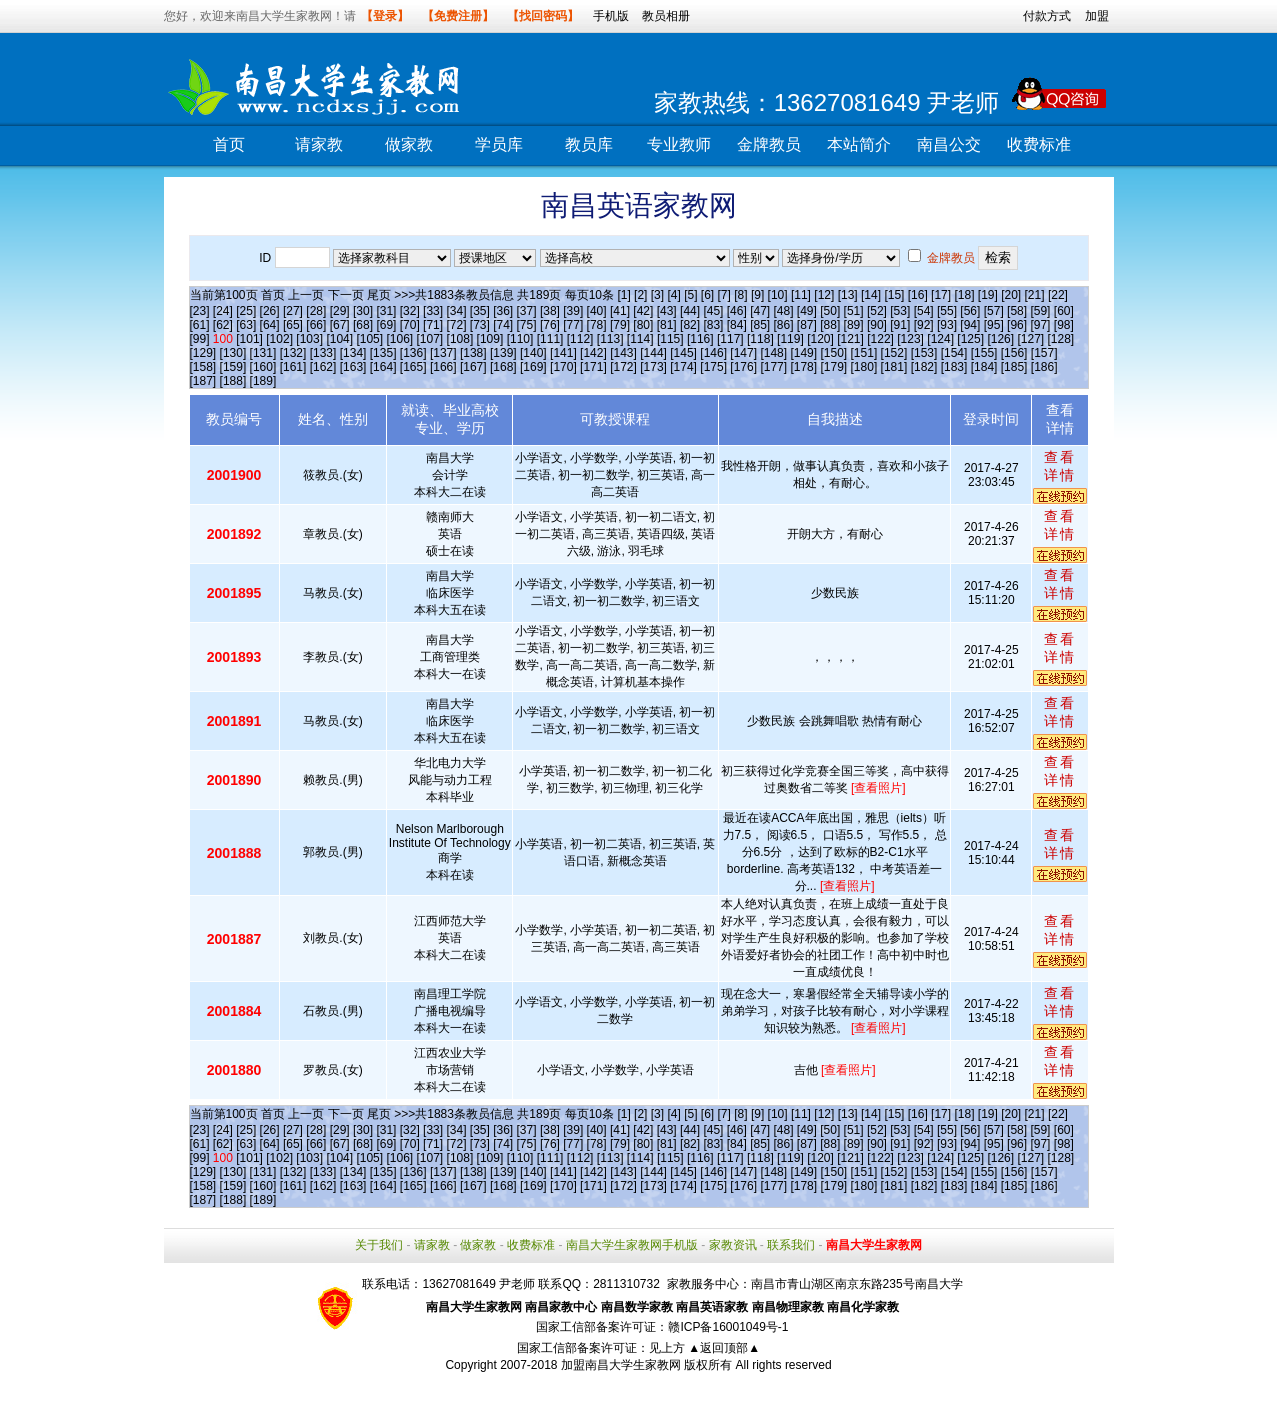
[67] (340, 325)
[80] (643, 325)
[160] (263, 367)
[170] (563, 367)
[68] (363, 325)
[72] (456, 325)
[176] (743, 367)
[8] (740, 295)
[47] (760, 311)
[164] (383, 367)
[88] (830, 325)
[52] (877, 311)
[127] (1030, 339)
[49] (807, 311)
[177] (773, 367)
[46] (737, 311)
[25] (246, 311)
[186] (1044, 367)
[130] (233, 353)
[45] (713, 311)
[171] (593, 367)
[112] (580, 339)
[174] (683, 367)
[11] (801, 295)
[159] (233, 367)
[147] (743, 353)
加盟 (1097, 16)
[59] (1040, 311)
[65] (293, 325)
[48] (783, 311)
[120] (820, 339)
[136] (413, 353)
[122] (880, 339)
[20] (1011, 295)
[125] (970, 339)
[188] (233, 381)
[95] (994, 325)
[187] (203, 381)
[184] (984, 367)
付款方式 (1047, 16)
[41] (620, 311)
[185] (1014, 367)
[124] (940, 339)
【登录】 (385, 16)
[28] (316, 311)
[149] (803, 353)
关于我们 (379, 1245)
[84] (737, 325)
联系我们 (791, 1245)
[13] (848, 295)
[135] (383, 353)
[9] (757, 295)
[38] (550, 311)
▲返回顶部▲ (724, 1348)
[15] (894, 295)
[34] (456, 311)
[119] (790, 339)
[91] (900, 325)
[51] (854, 311)
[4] (673, 295)
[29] (340, 311)
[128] (1061, 339)
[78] (597, 325)
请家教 (319, 144)
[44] (690, 311)
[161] (293, 367)
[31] (386, 311)
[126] (1000, 339)
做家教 (409, 144)
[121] (850, 339)
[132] (293, 353)
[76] (550, 325)
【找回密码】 (543, 16)
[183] (954, 367)
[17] (941, 295)
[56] (970, 311)
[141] (563, 353)
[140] (533, 353)
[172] (623, 367)
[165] (413, 367)
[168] (503, 367)
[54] (924, 311)
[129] (203, 353)
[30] (363, 311)
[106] (399, 339)
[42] (643, 311)
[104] (339, 339)
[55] (947, 311)
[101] (249, 339)
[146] (713, 353)
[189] (263, 381)
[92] (924, 325)
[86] (783, 325)
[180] (864, 367)
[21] (1035, 295)
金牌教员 (769, 144)
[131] (263, 353)
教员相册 (666, 16)
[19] (988, 295)
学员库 (499, 144)
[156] (1014, 353)
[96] (1017, 325)
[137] (443, 353)
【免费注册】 (458, 16)
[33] (433, 311)
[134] (353, 353)
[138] (473, 353)
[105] (369, 339)
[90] (877, 325)
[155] (984, 353)
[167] (473, 367)
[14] (871, 295)
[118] (760, 339)
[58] (1017, 311)
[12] (824, 295)
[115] (670, 339)
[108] (460, 339)
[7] (724, 295)
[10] (778, 295)
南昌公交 (949, 144)
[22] (1058, 295)
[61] (200, 325)
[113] (610, 339)
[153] (924, 353)
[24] (223, 311)
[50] (830, 311)
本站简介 (859, 144)
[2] (640, 295)
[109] (490, 339)
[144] (653, 353)
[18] (964, 295)
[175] (713, 367)
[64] (270, 325)
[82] (690, 325)
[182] (924, 367)
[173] (653, 367)
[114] (640, 339)
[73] (480, 325)
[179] (833, 367)
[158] (203, 367)
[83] (713, 325)
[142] (593, 353)
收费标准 (1039, 144)
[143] (623, 353)
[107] (430, 339)
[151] (864, 353)
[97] (1040, 325)
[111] (550, 339)
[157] (1044, 353)
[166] (443, 367)
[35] (480, 311)
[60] (1064, 311)
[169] (533, 367)
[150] (833, 353)
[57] (994, 311)
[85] (760, 325)
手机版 (611, 16)
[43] (667, 311)
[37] (527, 311)
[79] (620, 325)
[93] (947, 325)
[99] (200, 339)
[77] (573, 325)
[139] (503, 353)
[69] (386, 325)
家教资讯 (733, 1245)
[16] (918, 295)
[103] (309, 339)
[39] (573, 311)
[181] (894, 367)
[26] (270, 311)
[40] (597, 311)
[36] (503, 311)
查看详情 (1060, 466)
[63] (246, 325)
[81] (667, 325)
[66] (316, 325)
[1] (623, 295)
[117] (730, 339)
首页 (229, 144)
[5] (690, 295)
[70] (410, 325)
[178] (803, 367)
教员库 (589, 144)
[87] (807, 325)
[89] (854, 325)
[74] (503, 325)
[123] (910, 339)
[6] (707, 295)
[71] (433, 325)
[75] (527, 325)
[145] (683, 353)
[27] (293, 311)
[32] (410, 311)
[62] (223, 325)
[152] (894, 353)
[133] (323, 353)
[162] (323, 367)
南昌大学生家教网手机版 (632, 1245)
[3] (657, 295)
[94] (970, 325)
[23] (200, 311)
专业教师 (679, 144)
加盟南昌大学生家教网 (621, 1365)
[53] (900, 311)
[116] (700, 339)
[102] (279, 339)
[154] (954, 353)
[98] (1064, 325)
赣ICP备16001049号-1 (728, 1327)
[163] (353, 367)
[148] (773, 353)
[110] (520, 339)
